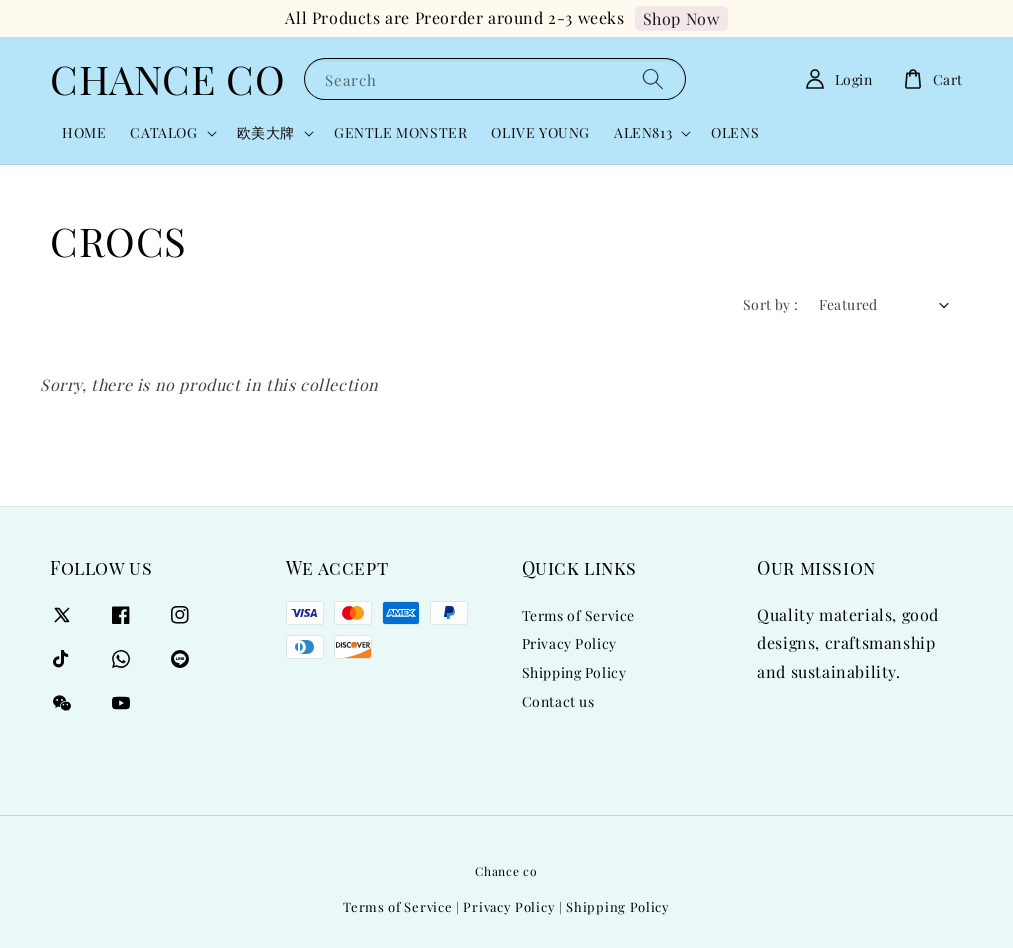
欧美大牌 (266, 133)
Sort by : (771, 304)
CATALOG (163, 133)
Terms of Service (579, 616)
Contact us (558, 701)
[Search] (653, 78)
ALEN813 (643, 133)
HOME (84, 132)
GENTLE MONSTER (400, 132)
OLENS (735, 132)
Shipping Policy (574, 672)
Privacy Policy (569, 643)
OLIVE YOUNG (540, 132)
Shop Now (681, 18)
